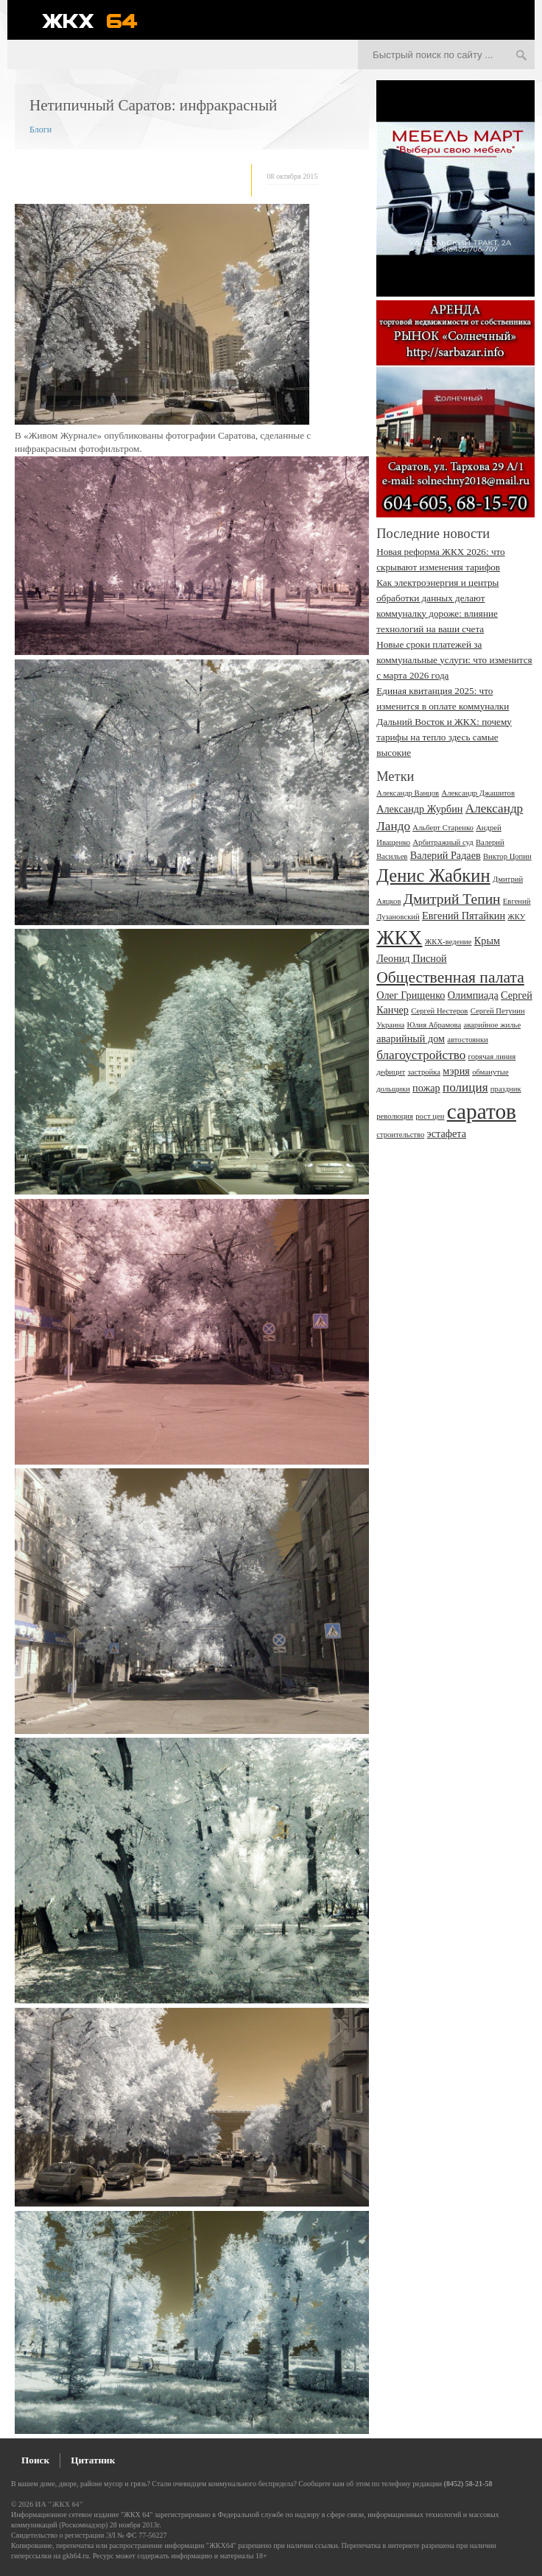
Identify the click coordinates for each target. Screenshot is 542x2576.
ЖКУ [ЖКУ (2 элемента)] (516, 917)
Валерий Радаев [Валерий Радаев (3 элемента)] (445, 855)
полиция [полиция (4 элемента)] (465, 1087)
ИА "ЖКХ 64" (59, 2504)
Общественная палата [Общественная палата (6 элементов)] (450, 977)
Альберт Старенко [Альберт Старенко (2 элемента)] (443, 828)
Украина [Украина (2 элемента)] (390, 1025)
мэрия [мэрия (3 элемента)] (456, 1071)
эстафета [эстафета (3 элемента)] (446, 1133)
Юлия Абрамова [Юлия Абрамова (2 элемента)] (433, 1025)
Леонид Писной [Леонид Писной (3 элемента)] (411, 958)
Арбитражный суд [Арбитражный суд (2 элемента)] (442, 842)
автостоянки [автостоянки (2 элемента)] (467, 1040)
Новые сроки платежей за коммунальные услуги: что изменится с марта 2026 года (454, 660)
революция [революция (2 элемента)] (394, 1116)
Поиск (35, 2460)
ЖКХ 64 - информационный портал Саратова (99, 20)
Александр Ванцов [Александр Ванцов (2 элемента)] (407, 793)
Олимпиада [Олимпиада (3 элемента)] (473, 995)
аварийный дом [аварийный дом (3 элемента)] (410, 1038)
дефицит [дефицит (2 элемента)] (390, 1072)
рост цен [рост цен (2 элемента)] (429, 1116)
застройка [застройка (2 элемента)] (423, 1072)
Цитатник (93, 2460)
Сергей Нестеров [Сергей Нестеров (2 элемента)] (439, 1011)
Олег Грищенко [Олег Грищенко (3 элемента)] (410, 995)
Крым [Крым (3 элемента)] (487, 940)
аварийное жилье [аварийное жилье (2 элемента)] (492, 1025)
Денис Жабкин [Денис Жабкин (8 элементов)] (433, 875)
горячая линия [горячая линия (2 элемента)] (492, 1056)
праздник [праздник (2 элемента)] (505, 1089)
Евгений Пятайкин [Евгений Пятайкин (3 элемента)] (463, 915)
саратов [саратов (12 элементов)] (481, 1111)
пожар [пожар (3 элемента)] (426, 1088)
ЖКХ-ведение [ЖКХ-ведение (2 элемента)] (448, 942)
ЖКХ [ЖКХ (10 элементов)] (399, 938)
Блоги (40, 129)
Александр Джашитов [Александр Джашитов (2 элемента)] (478, 793)
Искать (521, 56)
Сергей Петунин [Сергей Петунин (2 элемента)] (498, 1011)
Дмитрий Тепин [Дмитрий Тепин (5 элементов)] (452, 899)
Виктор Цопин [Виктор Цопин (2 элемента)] (507, 856)
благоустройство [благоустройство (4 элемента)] (420, 1055)
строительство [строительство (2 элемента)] (400, 1134)
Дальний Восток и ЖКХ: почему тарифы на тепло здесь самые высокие (444, 737)
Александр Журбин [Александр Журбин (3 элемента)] (419, 809)
